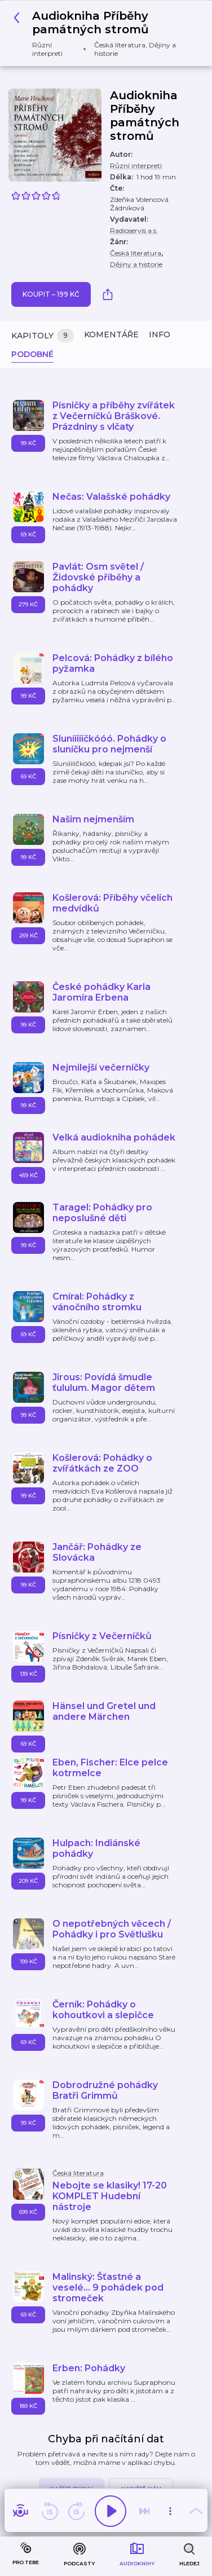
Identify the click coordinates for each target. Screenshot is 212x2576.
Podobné (32, 354)
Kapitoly (42, 335)
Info (159, 334)
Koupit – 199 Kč (51, 294)
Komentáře (111, 334)
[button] (102, 33)
